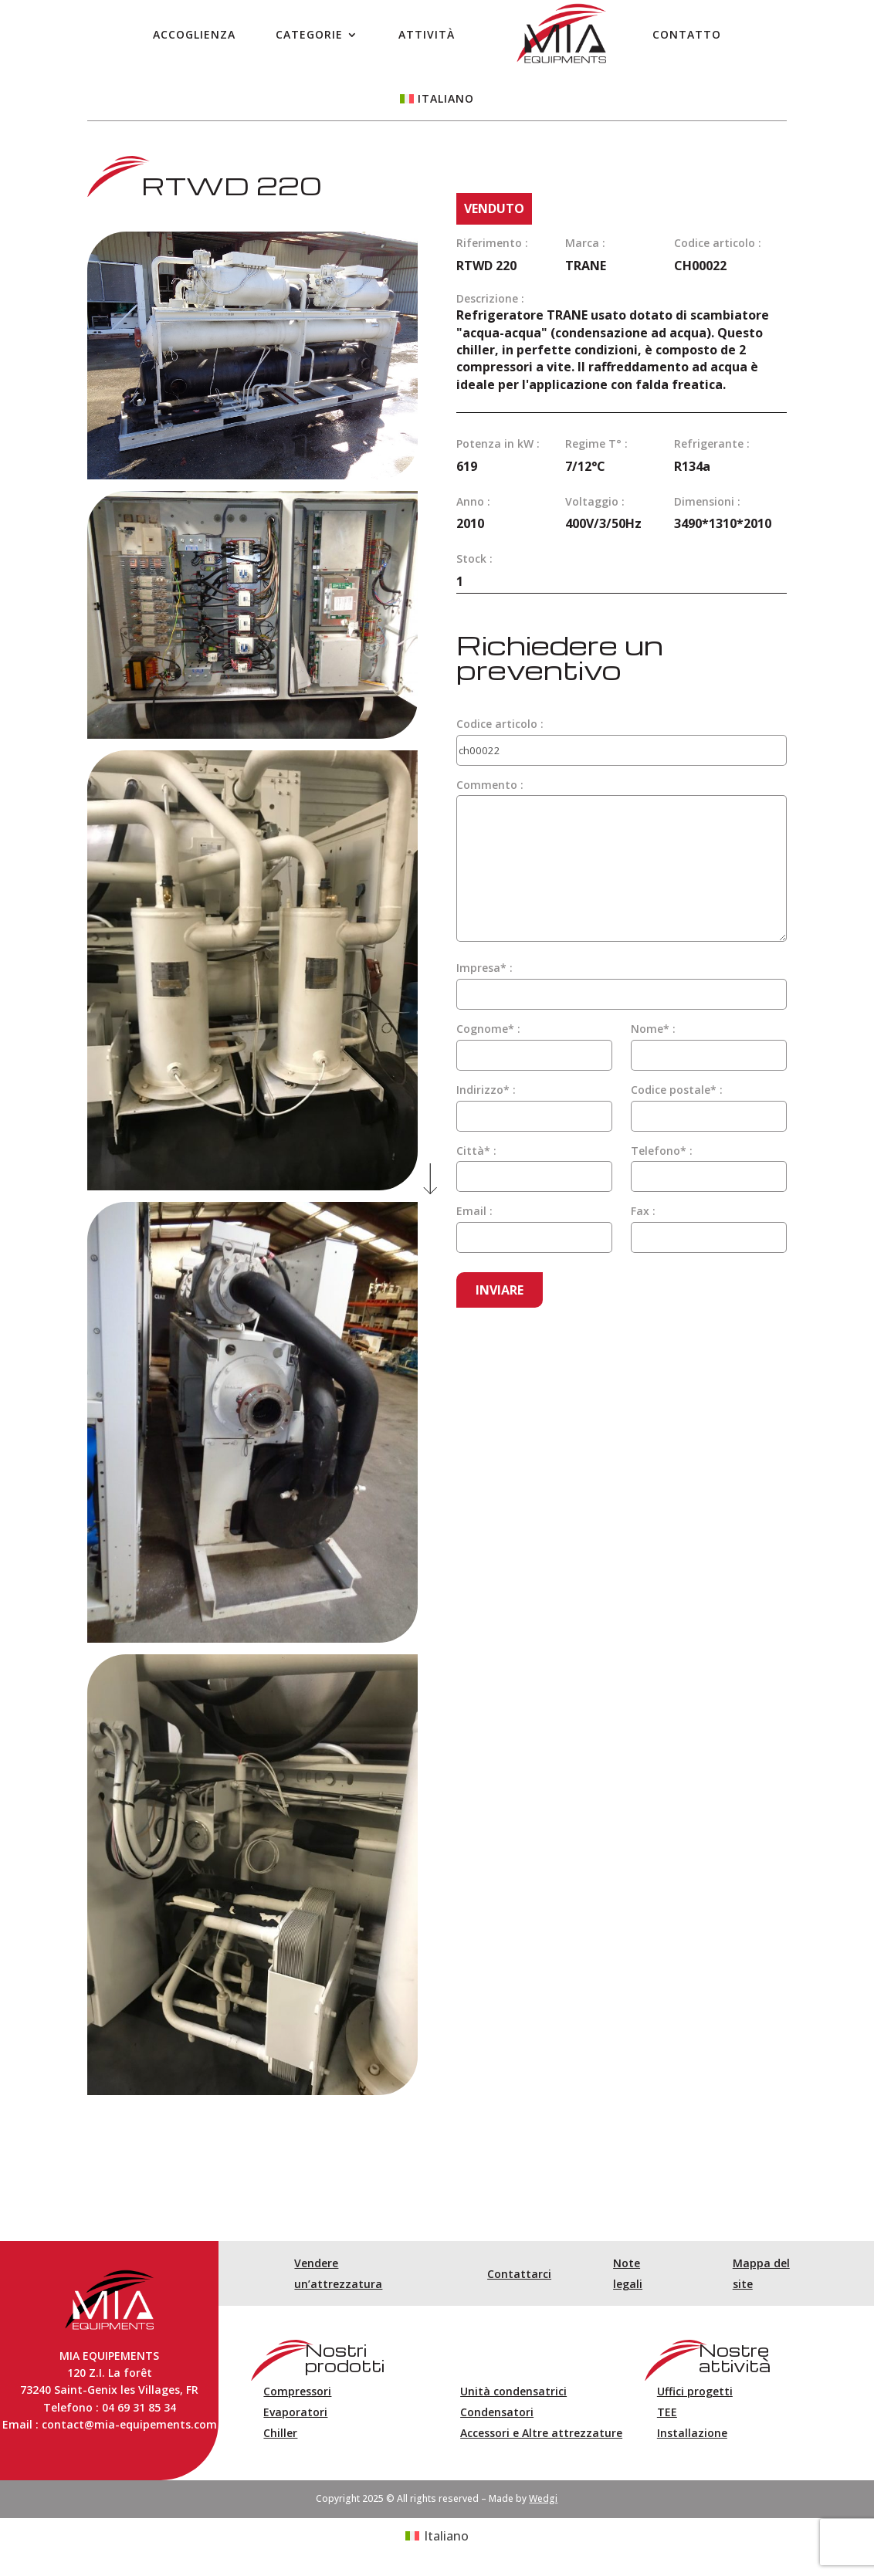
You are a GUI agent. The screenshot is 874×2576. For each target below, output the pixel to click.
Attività (426, 34)
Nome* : (653, 1028)
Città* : (476, 1150)
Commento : (489, 784)
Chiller (280, 2432)
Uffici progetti (695, 2391)
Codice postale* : (677, 1089)
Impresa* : (484, 967)
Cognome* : (488, 1028)
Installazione (692, 2432)
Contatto (686, 34)
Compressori (297, 2391)
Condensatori (497, 2412)
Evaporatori (295, 2412)
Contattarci (519, 2273)
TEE (667, 2412)
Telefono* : (662, 1150)
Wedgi (543, 2498)
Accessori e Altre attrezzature (541, 2432)
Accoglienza (194, 34)
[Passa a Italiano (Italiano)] (437, 2536)
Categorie (309, 34)
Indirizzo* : (486, 1089)
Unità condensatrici (513, 2391)
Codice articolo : (500, 723)
